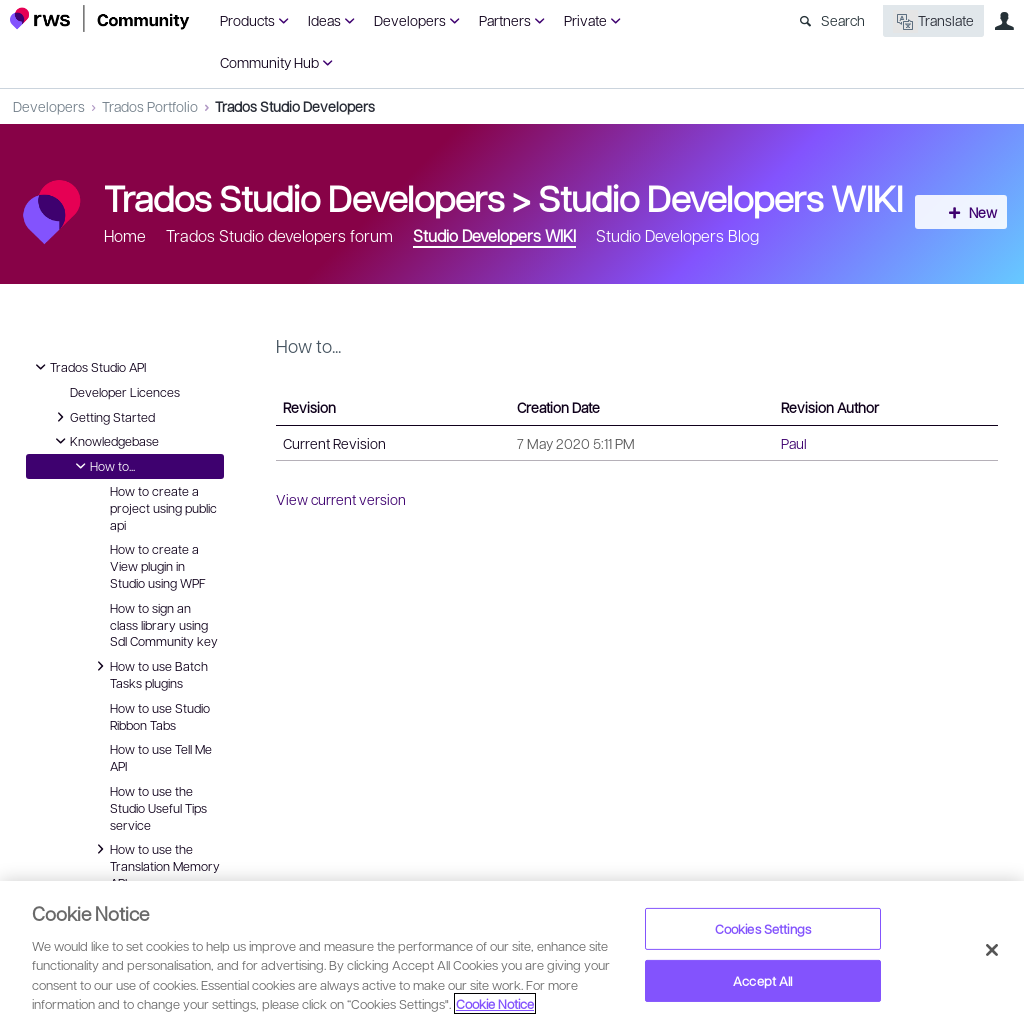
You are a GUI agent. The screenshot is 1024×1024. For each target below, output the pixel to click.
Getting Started (102, 417)
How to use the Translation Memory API (155, 865)
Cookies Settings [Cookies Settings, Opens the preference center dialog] (763, 928)
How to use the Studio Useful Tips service (158, 808)
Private (585, 20)
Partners (505, 20)
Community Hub (269, 62)
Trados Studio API (88, 367)
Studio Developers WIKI (720, 197)
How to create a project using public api (163, 508)
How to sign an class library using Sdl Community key (164, 625)
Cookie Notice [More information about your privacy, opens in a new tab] (495, 1003)
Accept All (762, 980)
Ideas (324, 20)
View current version (341, 499)
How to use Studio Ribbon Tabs (160, 716)
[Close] (992, 950)
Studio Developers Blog (677, 235)
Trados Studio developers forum (279, 235)
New (969, 212)
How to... (102, 466)
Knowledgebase (104, 441)
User (1004, 21)
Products (247, 20)
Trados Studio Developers (295, 106)
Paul (794, 443)
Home (125, 235)
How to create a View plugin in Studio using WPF (158, 566)
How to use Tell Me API (161, 757)
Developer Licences (125, 392)
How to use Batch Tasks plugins (149, 673)
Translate (933, 21)
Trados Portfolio (150, 106)
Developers (410, 20)
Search (843, 20)
